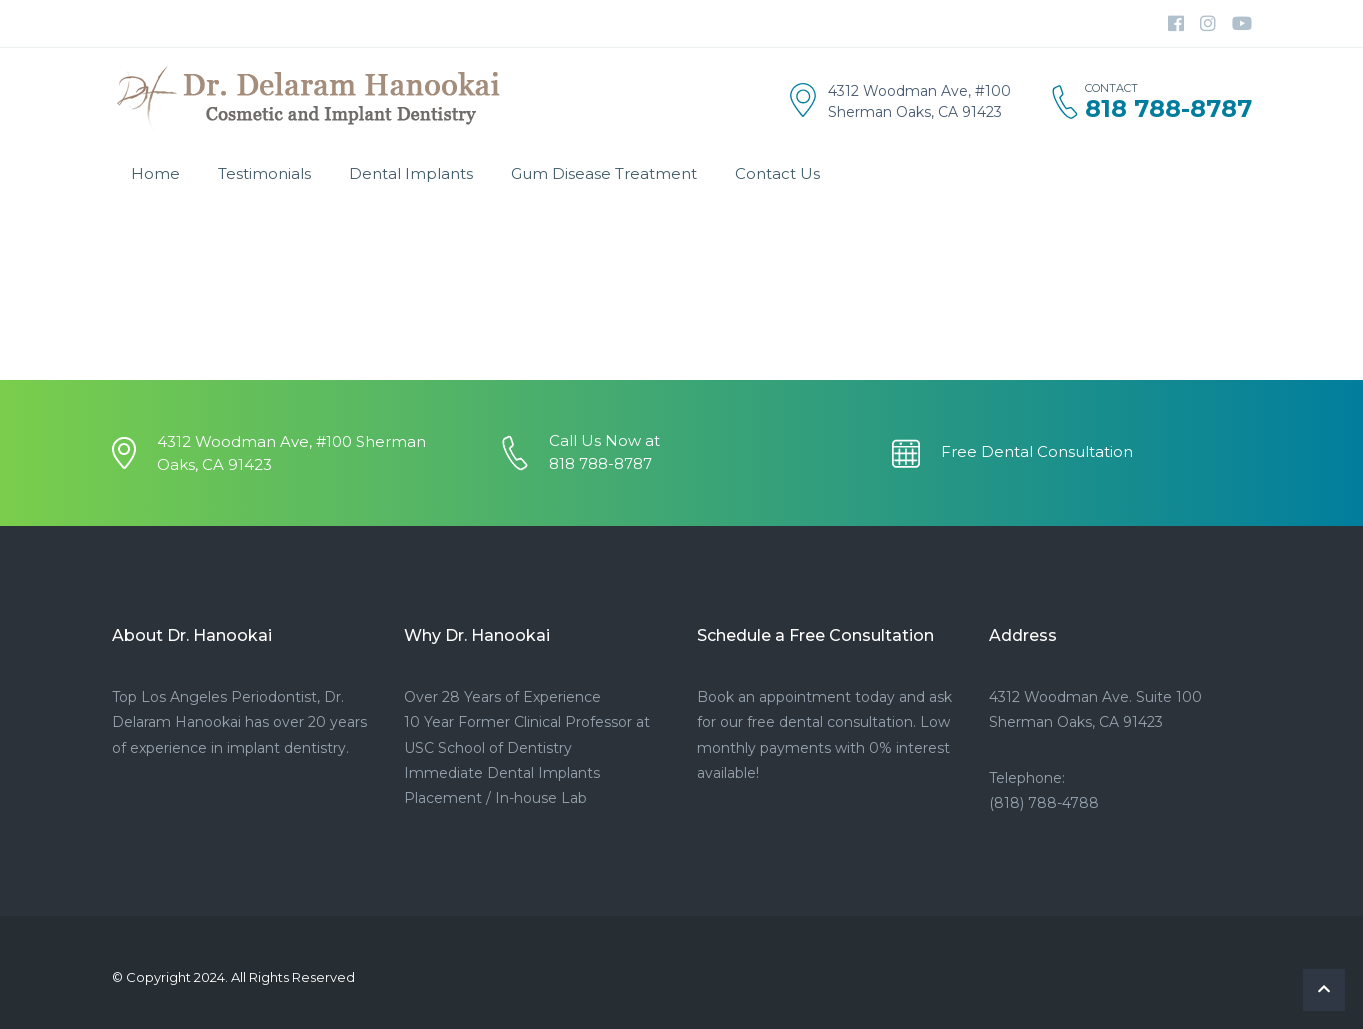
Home (155, 173)
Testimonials (264, 173)
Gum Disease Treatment (604, 173)
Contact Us (777, 173)
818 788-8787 (1168, 109)
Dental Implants (411, 173)
